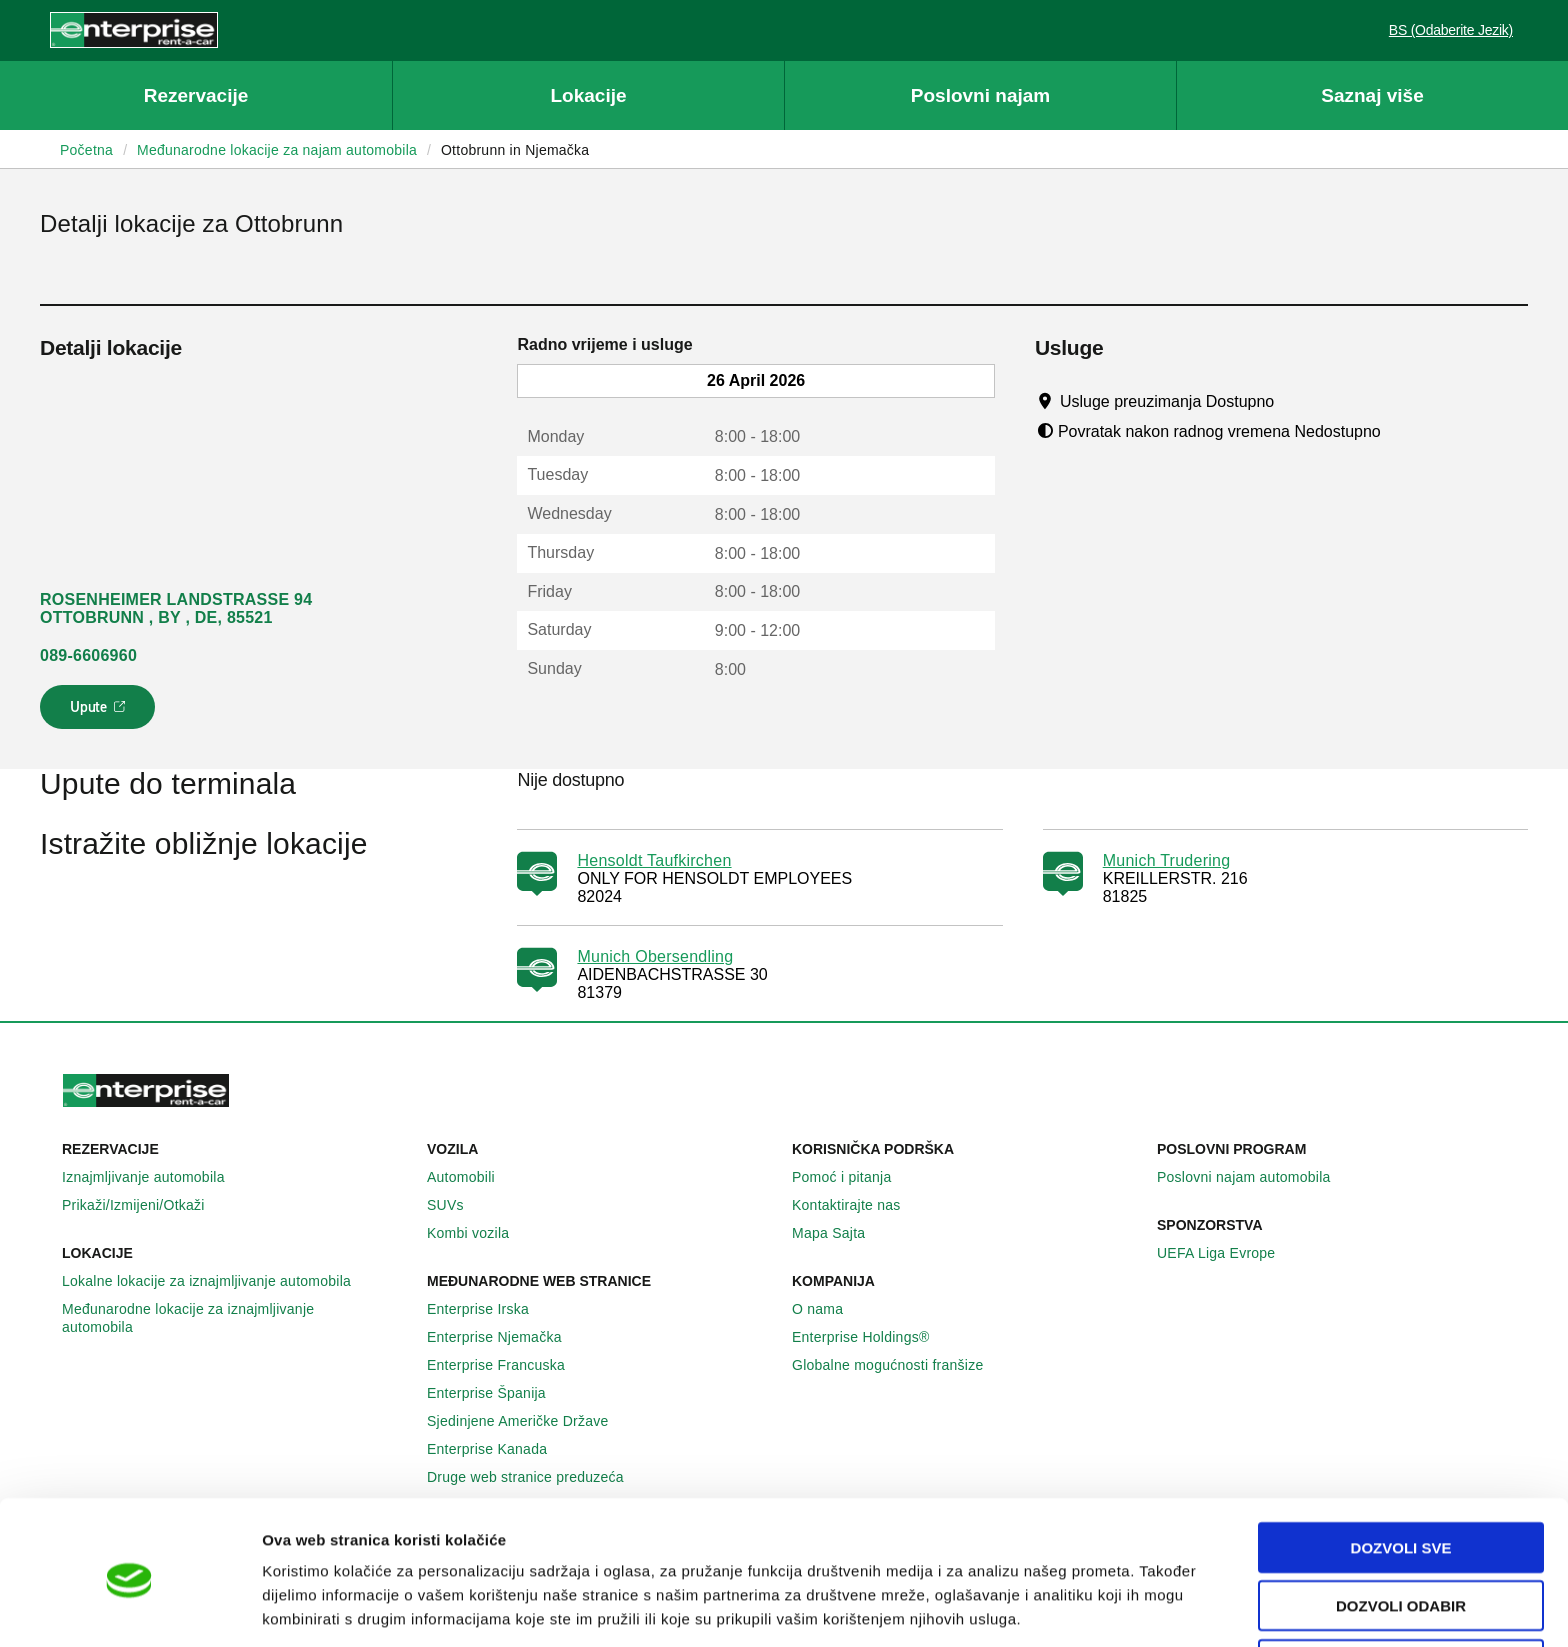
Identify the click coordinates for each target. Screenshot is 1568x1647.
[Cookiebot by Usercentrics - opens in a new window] (129, 1608)
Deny (1401, 1588)
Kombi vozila (479, 1233)
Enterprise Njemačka (505, 1337)
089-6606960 (88, 655)
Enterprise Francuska (507, 1365)
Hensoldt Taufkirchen (654, 860)
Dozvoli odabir (1401, 1530)
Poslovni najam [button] (980, 95)
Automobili (472, 1177)
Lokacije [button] (588, 95)
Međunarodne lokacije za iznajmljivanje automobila (236, 1318)
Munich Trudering (1167, 860)
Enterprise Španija (497, 1393)
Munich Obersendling (655, 956)
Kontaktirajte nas (857, 1205)
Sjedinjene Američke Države (529, 1421)
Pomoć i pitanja (852, 1177)
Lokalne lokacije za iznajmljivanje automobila (217, 1281)
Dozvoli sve (1401, 1471)
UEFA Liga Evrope (1227, 1253)
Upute (100, 713)
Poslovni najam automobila (1255, 1177)
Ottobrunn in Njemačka (515, 150)
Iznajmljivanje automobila (154, 1177)
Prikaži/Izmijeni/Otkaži (144, 1205)
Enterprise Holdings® (872, 1337)
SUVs (456, 1205)
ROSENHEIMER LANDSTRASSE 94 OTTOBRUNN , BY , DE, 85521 (176, 608)
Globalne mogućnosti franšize (898, 1365)
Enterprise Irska (489, 1309)
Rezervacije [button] (196, 95)
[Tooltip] (1293, 401)
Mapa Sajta (839, 1233)
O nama (828, 1309)
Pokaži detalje (1029, 1607)
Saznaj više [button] (1372, 95)
